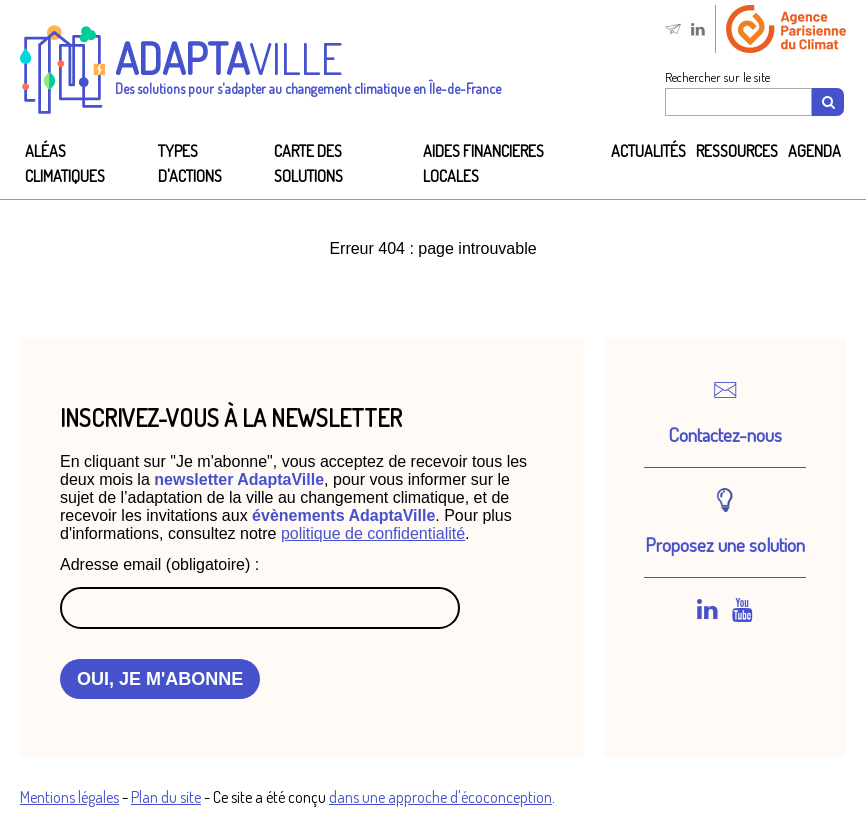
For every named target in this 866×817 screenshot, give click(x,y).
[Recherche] (828, 102)
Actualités (648, 151)
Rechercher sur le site (717, 77)
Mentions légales (69, 797)
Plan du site (166, 797)
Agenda (814, 151)
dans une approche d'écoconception (440, 797)
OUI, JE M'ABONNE (160, 679)
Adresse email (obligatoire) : (159, 564)
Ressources (737, 151)
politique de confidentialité (373, 533)
